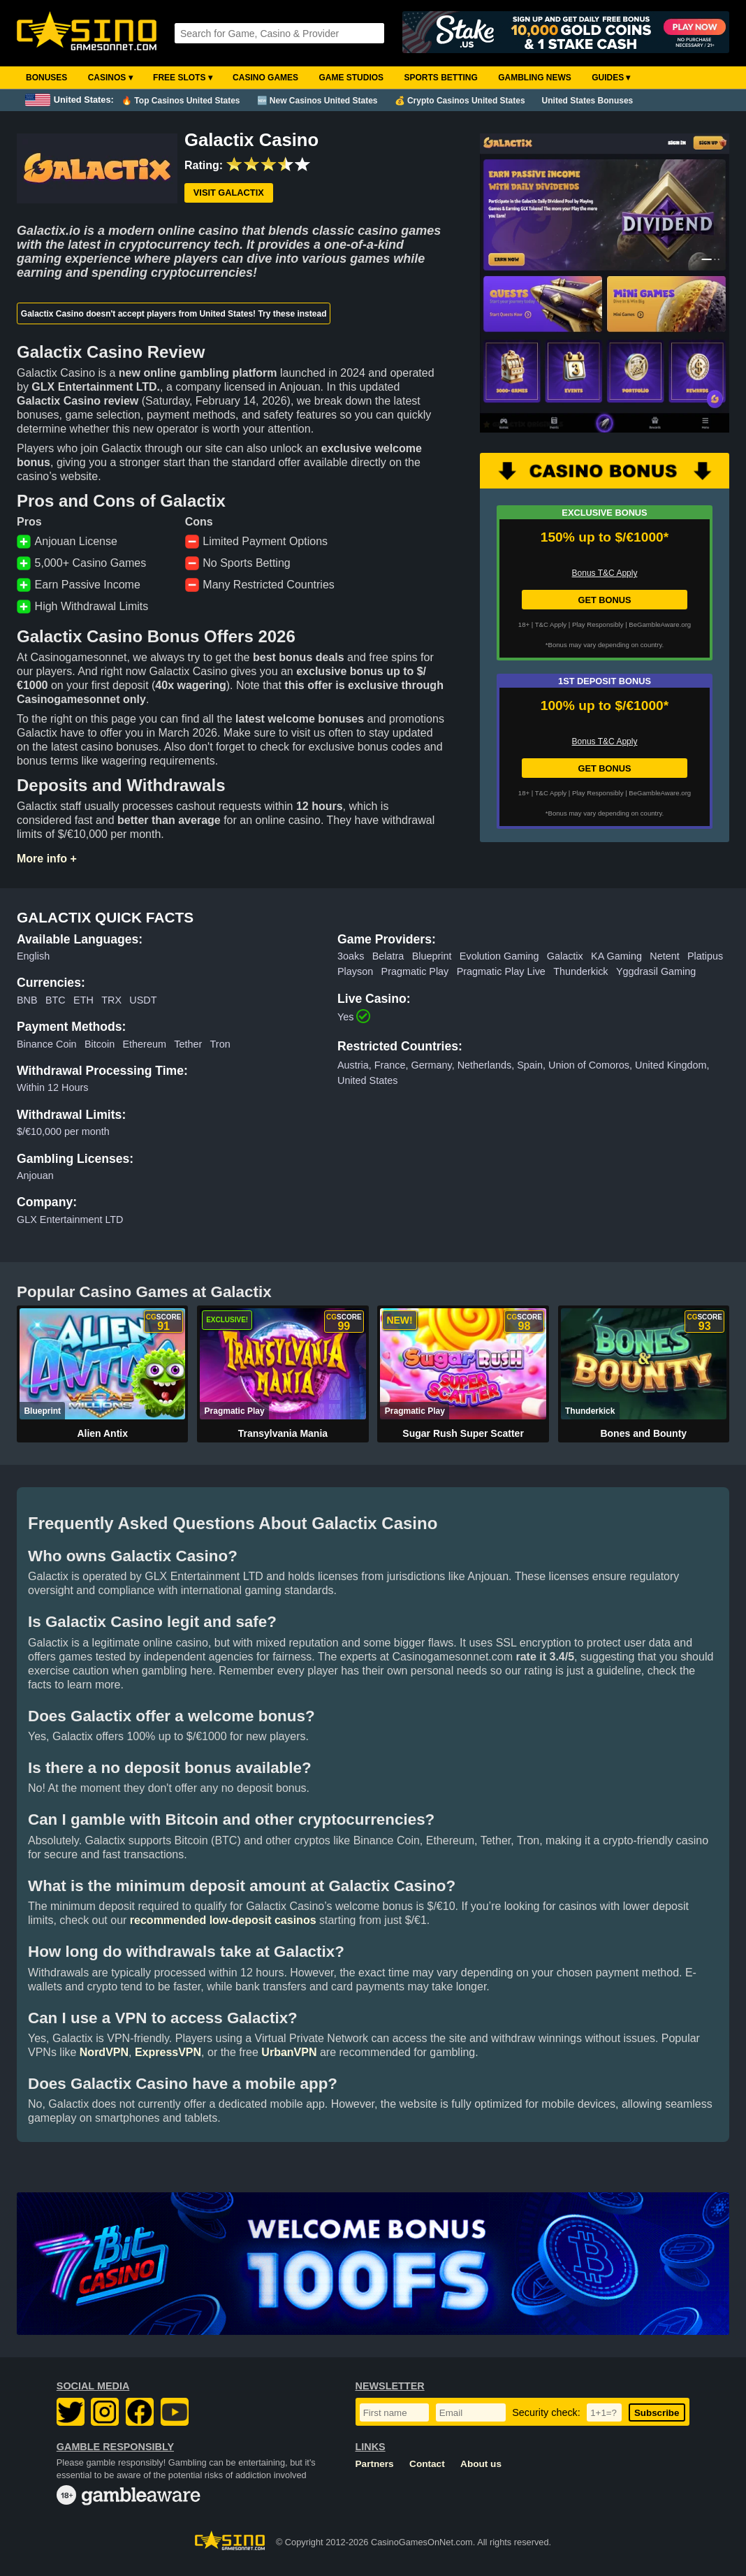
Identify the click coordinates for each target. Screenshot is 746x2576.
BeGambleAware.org (660, 624)
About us (481, 2464)
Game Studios (351, 77)
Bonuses (46, 77)
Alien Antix (102, 1433)
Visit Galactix (228, 192)
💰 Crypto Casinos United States (460, 101)
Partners (375, 2464)
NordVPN (104, 2052)
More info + (47, 858)
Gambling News (534, 77)
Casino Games (265, 77)
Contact (427, 2464)
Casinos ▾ (110, 77)
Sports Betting (440, 77)
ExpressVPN (168, 2052)
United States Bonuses (588, 101)
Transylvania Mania (283, 1433)
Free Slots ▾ (182, 77)
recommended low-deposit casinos (223, 1920)
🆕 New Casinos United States (317, 101)
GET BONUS (604, 600)
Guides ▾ (611, 77)
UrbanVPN (288, 2052)
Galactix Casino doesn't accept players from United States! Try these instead (174, 314)
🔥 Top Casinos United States (181, 101)
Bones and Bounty (643, 1433)
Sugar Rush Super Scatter (463, 1433)
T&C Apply (550, 624)
